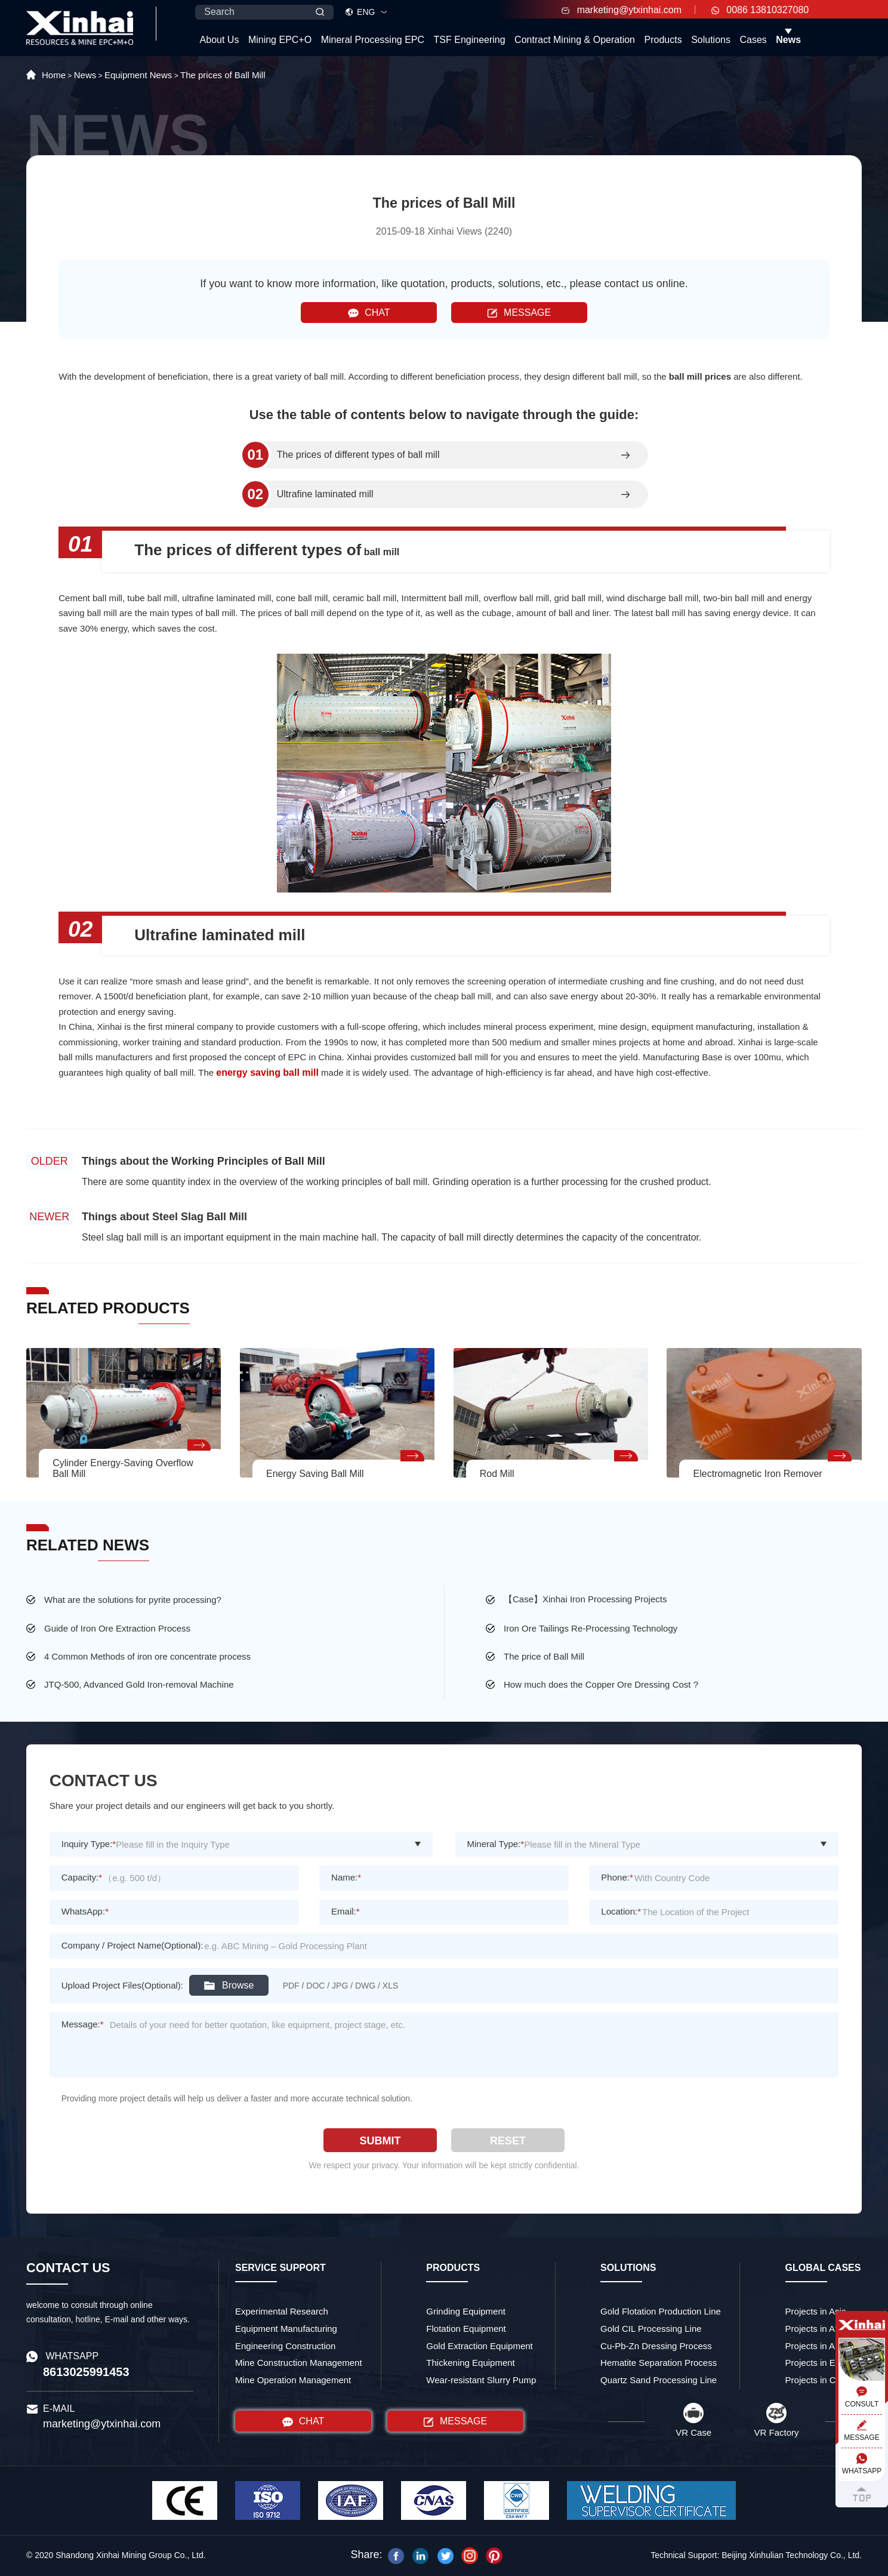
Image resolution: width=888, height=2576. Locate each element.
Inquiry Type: (88, 1844)
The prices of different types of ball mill (358, 455)
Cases (752, 40)
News (788, 40)
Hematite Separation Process (658, 2363)
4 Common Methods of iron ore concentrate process (147, 1656)
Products (663, 40)
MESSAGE (519, 312)
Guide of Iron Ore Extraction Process (117, 1628)
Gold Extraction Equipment (479, 2346)
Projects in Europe (822, 2363)
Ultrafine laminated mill (325, 494)
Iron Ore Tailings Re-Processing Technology (590, 1628)
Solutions (710, 40)
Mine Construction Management (298, 2363)
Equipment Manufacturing (286, 2328)
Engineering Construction (285, 2346)
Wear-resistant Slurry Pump (481, 2380)
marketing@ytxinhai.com (622, 10)
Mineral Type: (496, 1844)
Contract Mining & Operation (574, 40)
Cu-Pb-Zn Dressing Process (656, 2346)
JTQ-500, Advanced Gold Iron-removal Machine (139, 1684)
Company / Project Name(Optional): (132, 1945)
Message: (82, 2024)
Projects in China (819, 2380)
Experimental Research (281, 2311)
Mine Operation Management (293, 2380)
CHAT (369, 312)
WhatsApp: (85, 1911)
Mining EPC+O (280, 40)
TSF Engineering (469, 40)
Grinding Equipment (465, 2311)
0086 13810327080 (760, 10)
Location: (621, 1911)
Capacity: (81, 1877)
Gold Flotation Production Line (660, 2311)
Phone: (617, 1877)
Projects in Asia (816, 2311)
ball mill (380, 552)
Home (54, 75)
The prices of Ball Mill (223, 75)
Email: (345, 1911)
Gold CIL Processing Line (651, 2328)
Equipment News (138, 75)
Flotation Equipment (465, 2328)
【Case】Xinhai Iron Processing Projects (585, 1599)
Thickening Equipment (470, 2363)
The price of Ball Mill (544, 1656)
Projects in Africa (818, 2328)
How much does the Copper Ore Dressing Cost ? (601, 1684)
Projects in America (823, 2346)
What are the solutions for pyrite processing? (132, 1600)
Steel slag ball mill (120, 1237)
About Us (219, 40)
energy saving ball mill (267, 1072)
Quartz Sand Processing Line (658, 2380)
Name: (346, 1877)
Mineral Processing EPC (372, 40)
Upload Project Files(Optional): (122, 1985)
